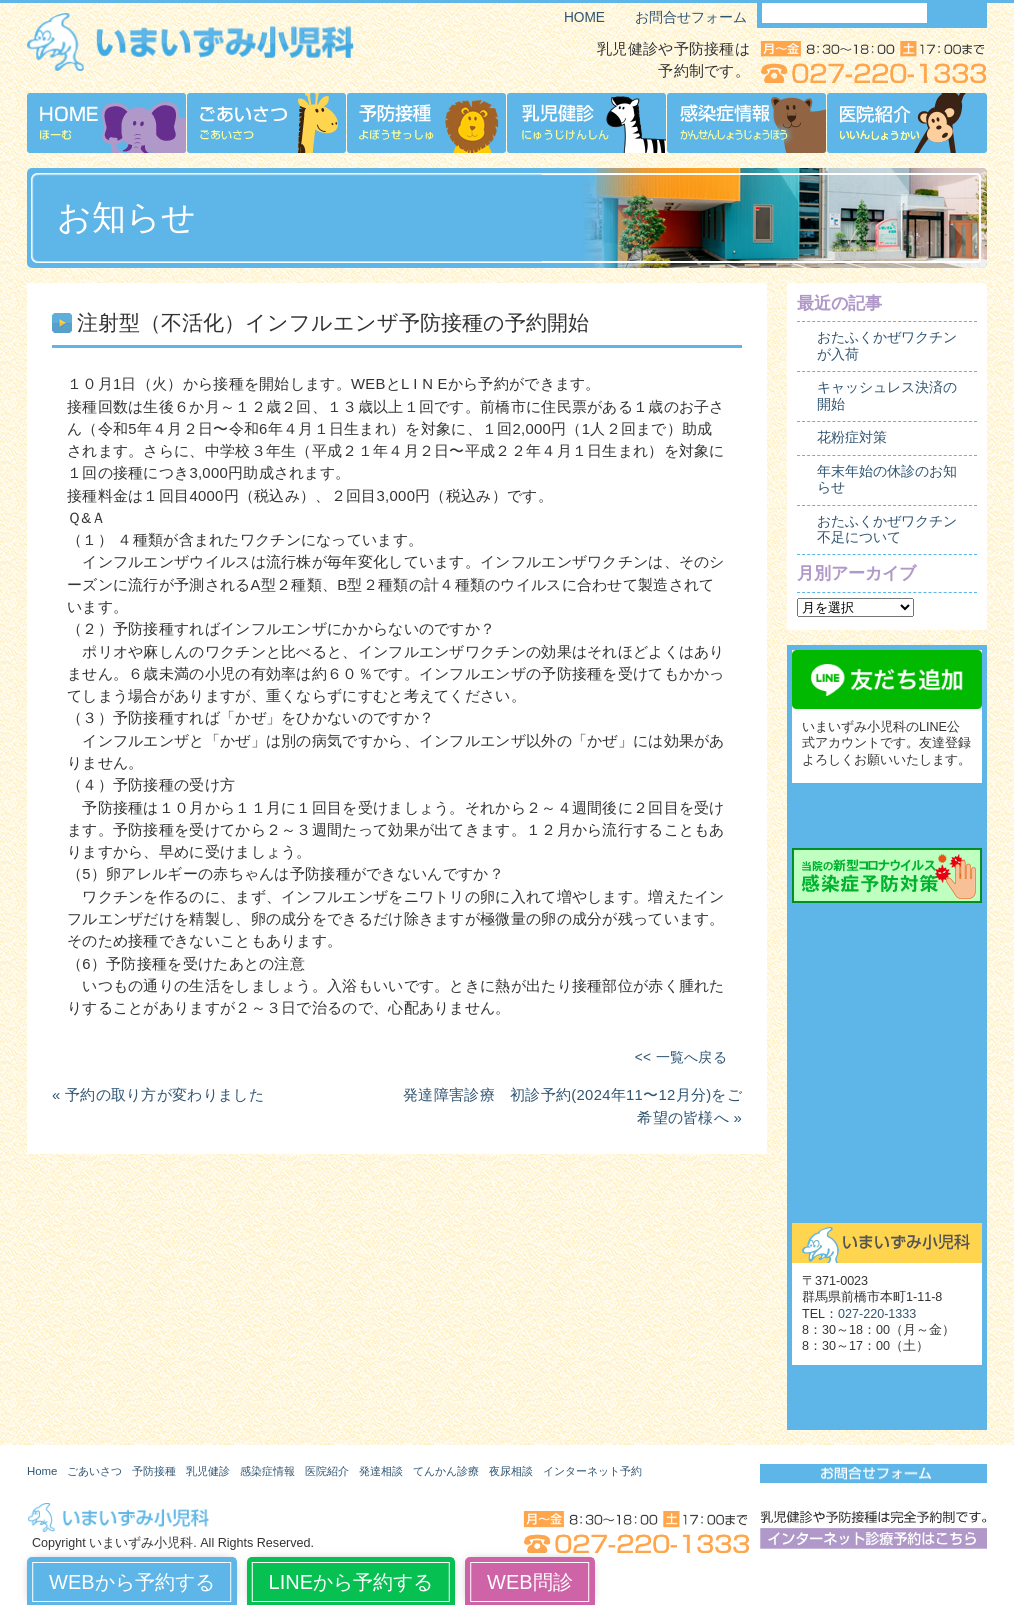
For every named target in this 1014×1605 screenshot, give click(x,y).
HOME (584, 17)
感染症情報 (267, 1471)
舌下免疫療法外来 (887, 1153)
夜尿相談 (887, 1063)
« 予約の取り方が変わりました (158, 1095)
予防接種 (154, 1471)
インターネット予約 (592, 1471)
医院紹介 (327, 1471)
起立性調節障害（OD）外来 (887, 1108)
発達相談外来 (887, 928)
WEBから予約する (132, 1582)
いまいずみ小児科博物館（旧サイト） (887, 1397)
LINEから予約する (351, 1582)
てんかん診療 (887, 1018)
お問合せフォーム (691, 17)
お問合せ (887, 1198)
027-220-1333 (877, 1314)
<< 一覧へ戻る (681, 1057)
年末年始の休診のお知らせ (887, 479)
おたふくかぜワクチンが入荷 (887, 345)
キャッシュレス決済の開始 (887, 395)
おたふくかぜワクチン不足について (887, 529)
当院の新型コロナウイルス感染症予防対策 (887, 875)
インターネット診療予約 (887, 815)
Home (42, 1471)
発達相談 (381, 1471)
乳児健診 (208, 1471)
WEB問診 (530, 1582)
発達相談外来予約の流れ (887, 973)
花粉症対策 (852, 437)
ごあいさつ (94, 1471)
